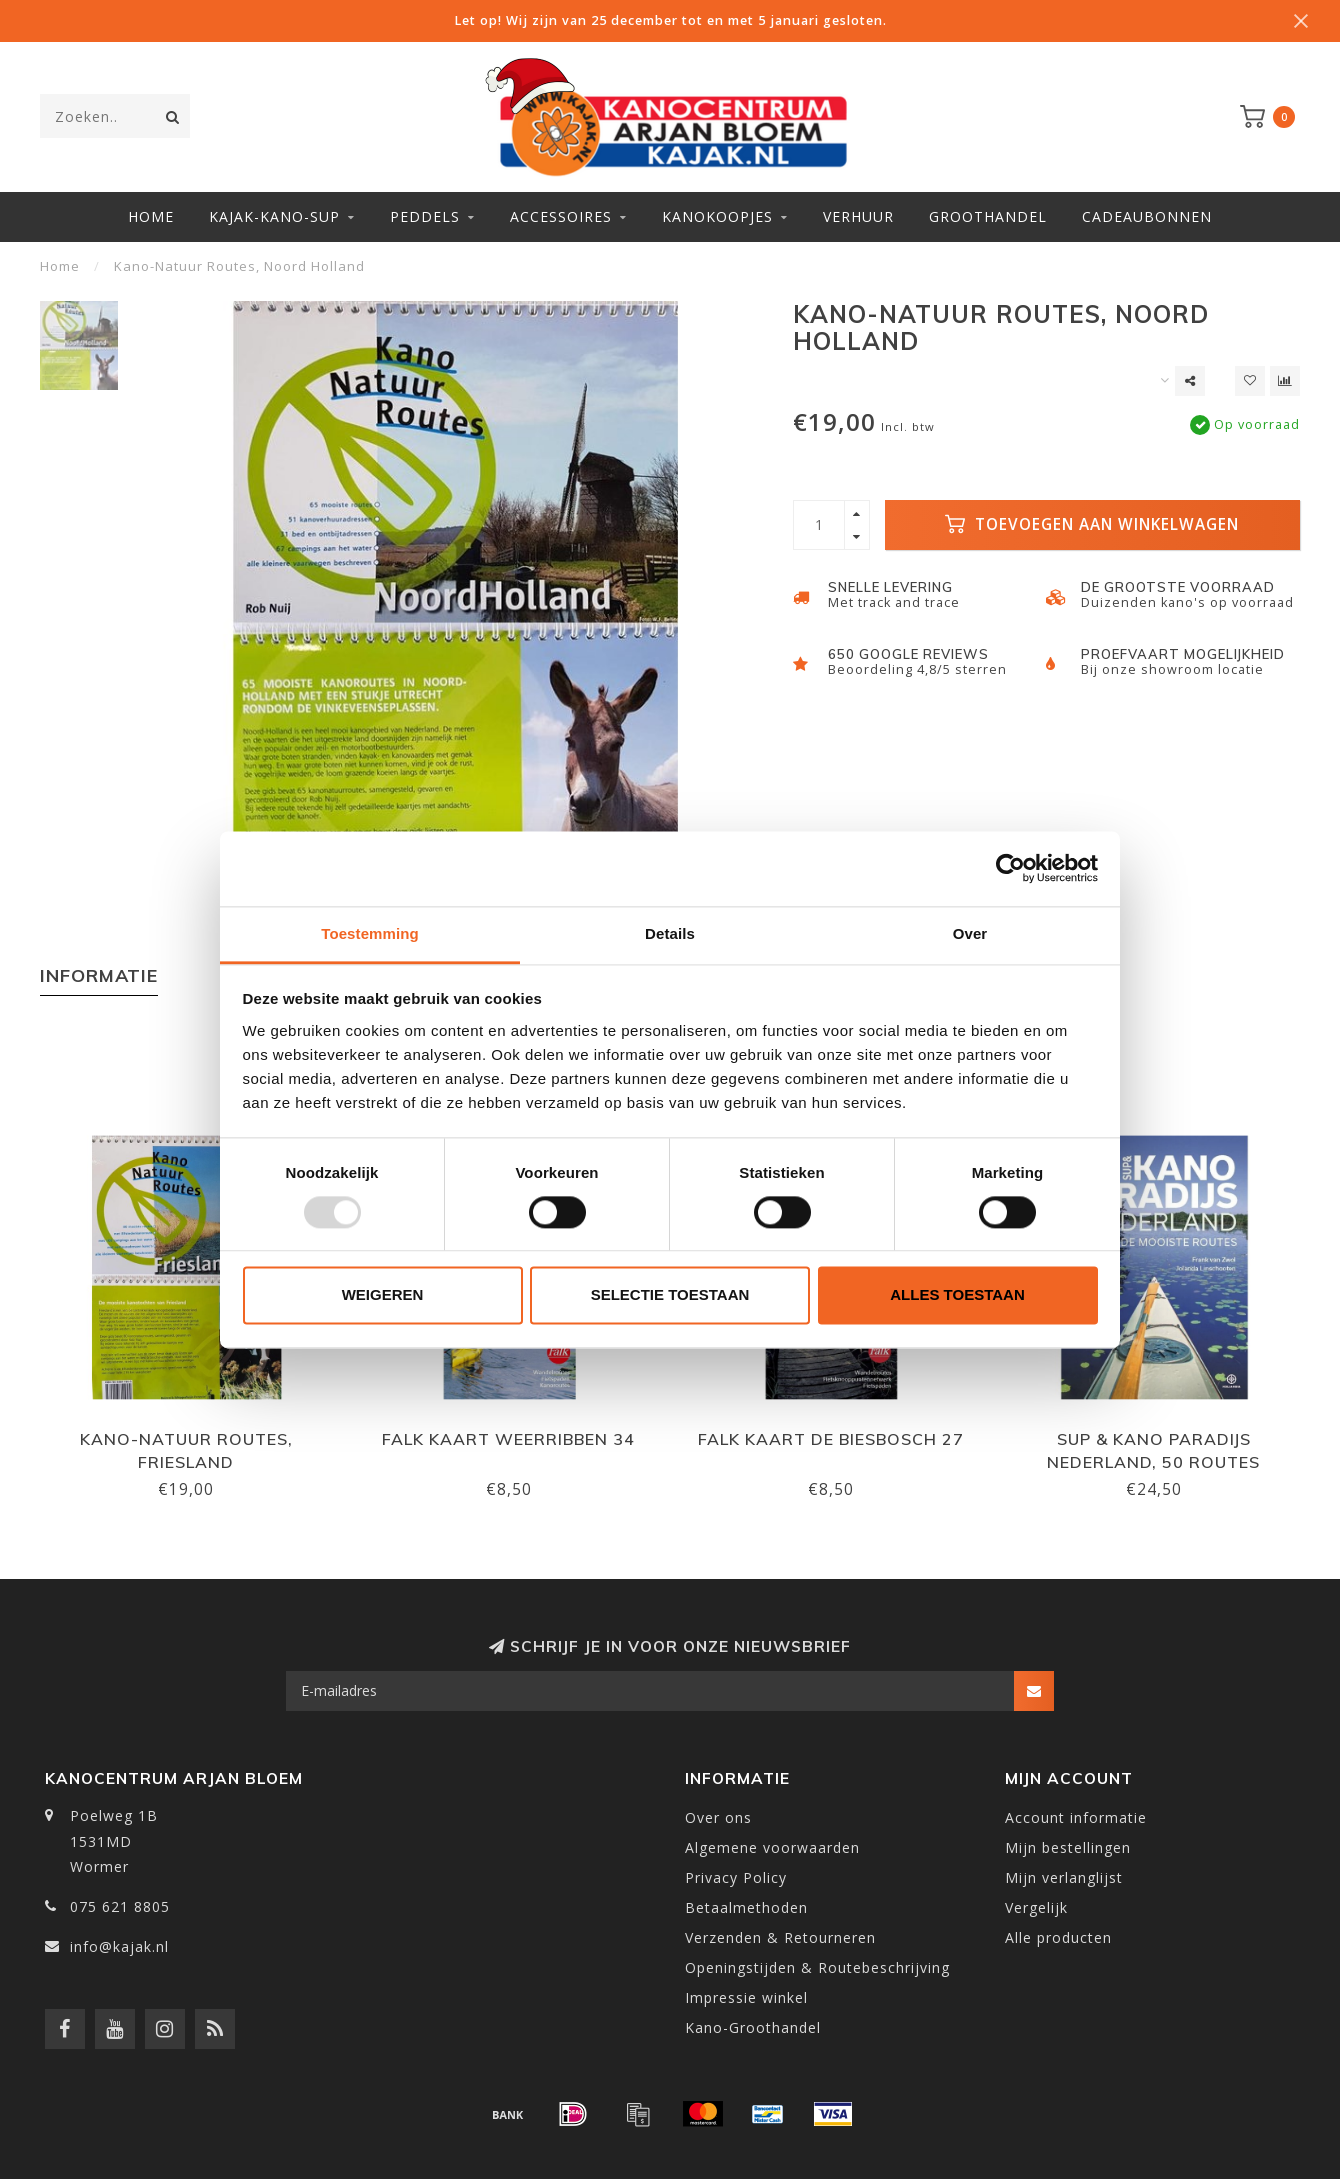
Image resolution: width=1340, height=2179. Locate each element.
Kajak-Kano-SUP (274, 216)
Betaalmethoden (746, 1907)
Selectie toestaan (670, 1295)
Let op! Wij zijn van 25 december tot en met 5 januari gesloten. (670, 20)
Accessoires (561, 216)
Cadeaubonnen (1147, 216)
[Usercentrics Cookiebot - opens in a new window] (1010, 868)
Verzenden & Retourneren (780, 1937)
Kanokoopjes (717, 216)
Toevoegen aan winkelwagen (1092, 524)
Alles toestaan (957, 1295)
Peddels (425, 216)
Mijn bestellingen (1068, 1847)
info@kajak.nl (119, 1946)
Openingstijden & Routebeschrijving (817, 1967)
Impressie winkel (746, 1997)
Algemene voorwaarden (772, 1847)
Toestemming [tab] (370, 933)
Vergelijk (1036, 1907)
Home (151, 216)
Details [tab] (670, 933)
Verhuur (858, 216)
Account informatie (1076, 1817)
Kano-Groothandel (753, 2027)
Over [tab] (970, 933)
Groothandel (988, 216)
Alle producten (1058, 1937)
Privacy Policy (736, 1877)
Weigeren (383, 1295)
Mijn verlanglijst (1064, 1877)
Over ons (718, 1817)
